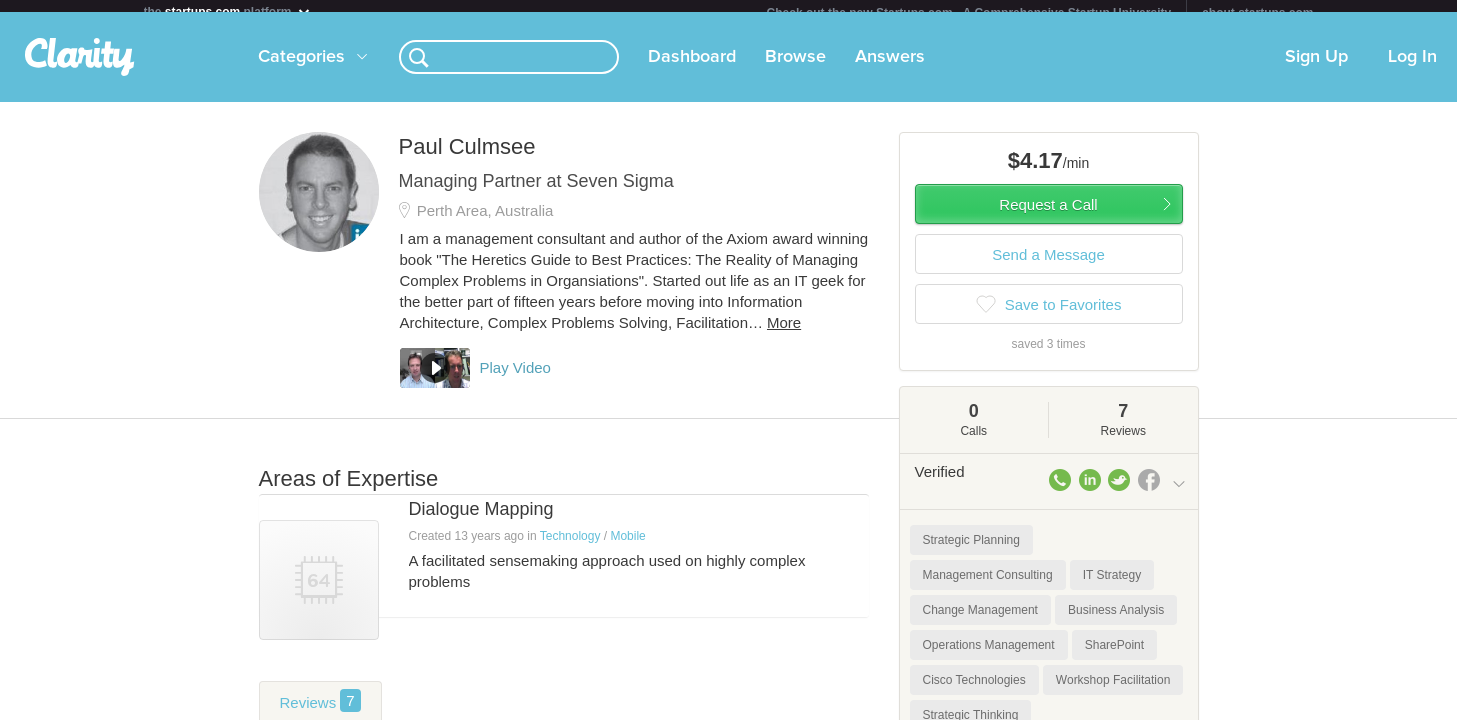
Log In (1412, 69)
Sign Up (1316, 69)
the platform (228, 11)
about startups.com (1257, 13)
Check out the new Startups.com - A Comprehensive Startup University (969, 13)
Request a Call (1048, 216)
